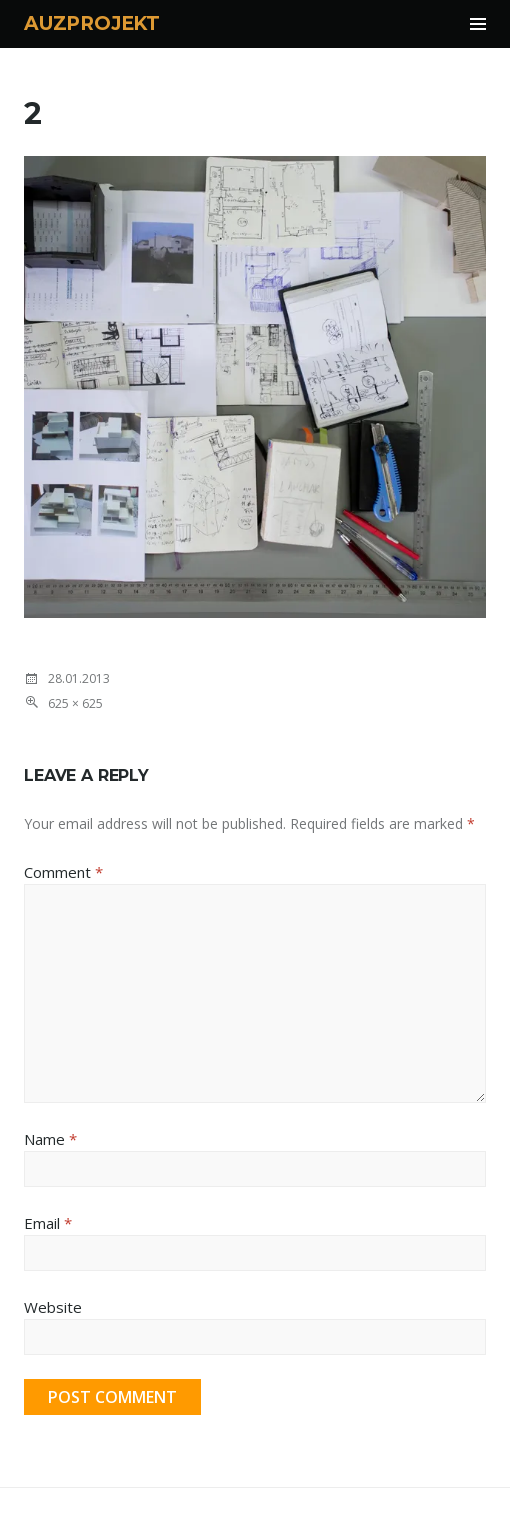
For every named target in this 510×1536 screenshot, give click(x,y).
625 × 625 (75, 703)
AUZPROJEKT (92, 23)
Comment (63, 872)
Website (53, 1307)
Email (48, 1223)
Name (50, 1139)
